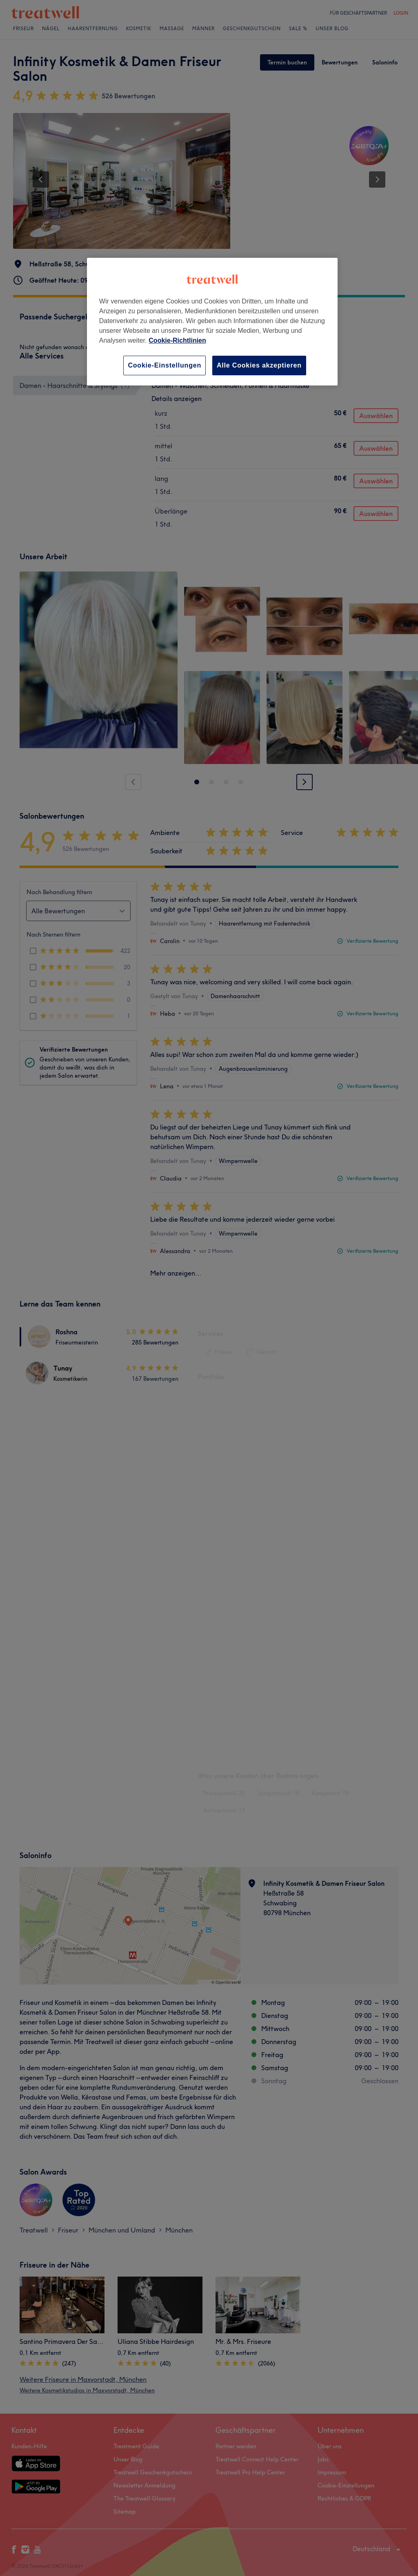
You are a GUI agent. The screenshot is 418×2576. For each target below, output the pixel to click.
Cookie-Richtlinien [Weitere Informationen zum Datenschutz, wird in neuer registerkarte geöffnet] (177, 340)
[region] (212, 321)
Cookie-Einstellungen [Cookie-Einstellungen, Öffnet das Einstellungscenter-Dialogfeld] (164, 365)
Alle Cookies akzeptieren (259, 365)
